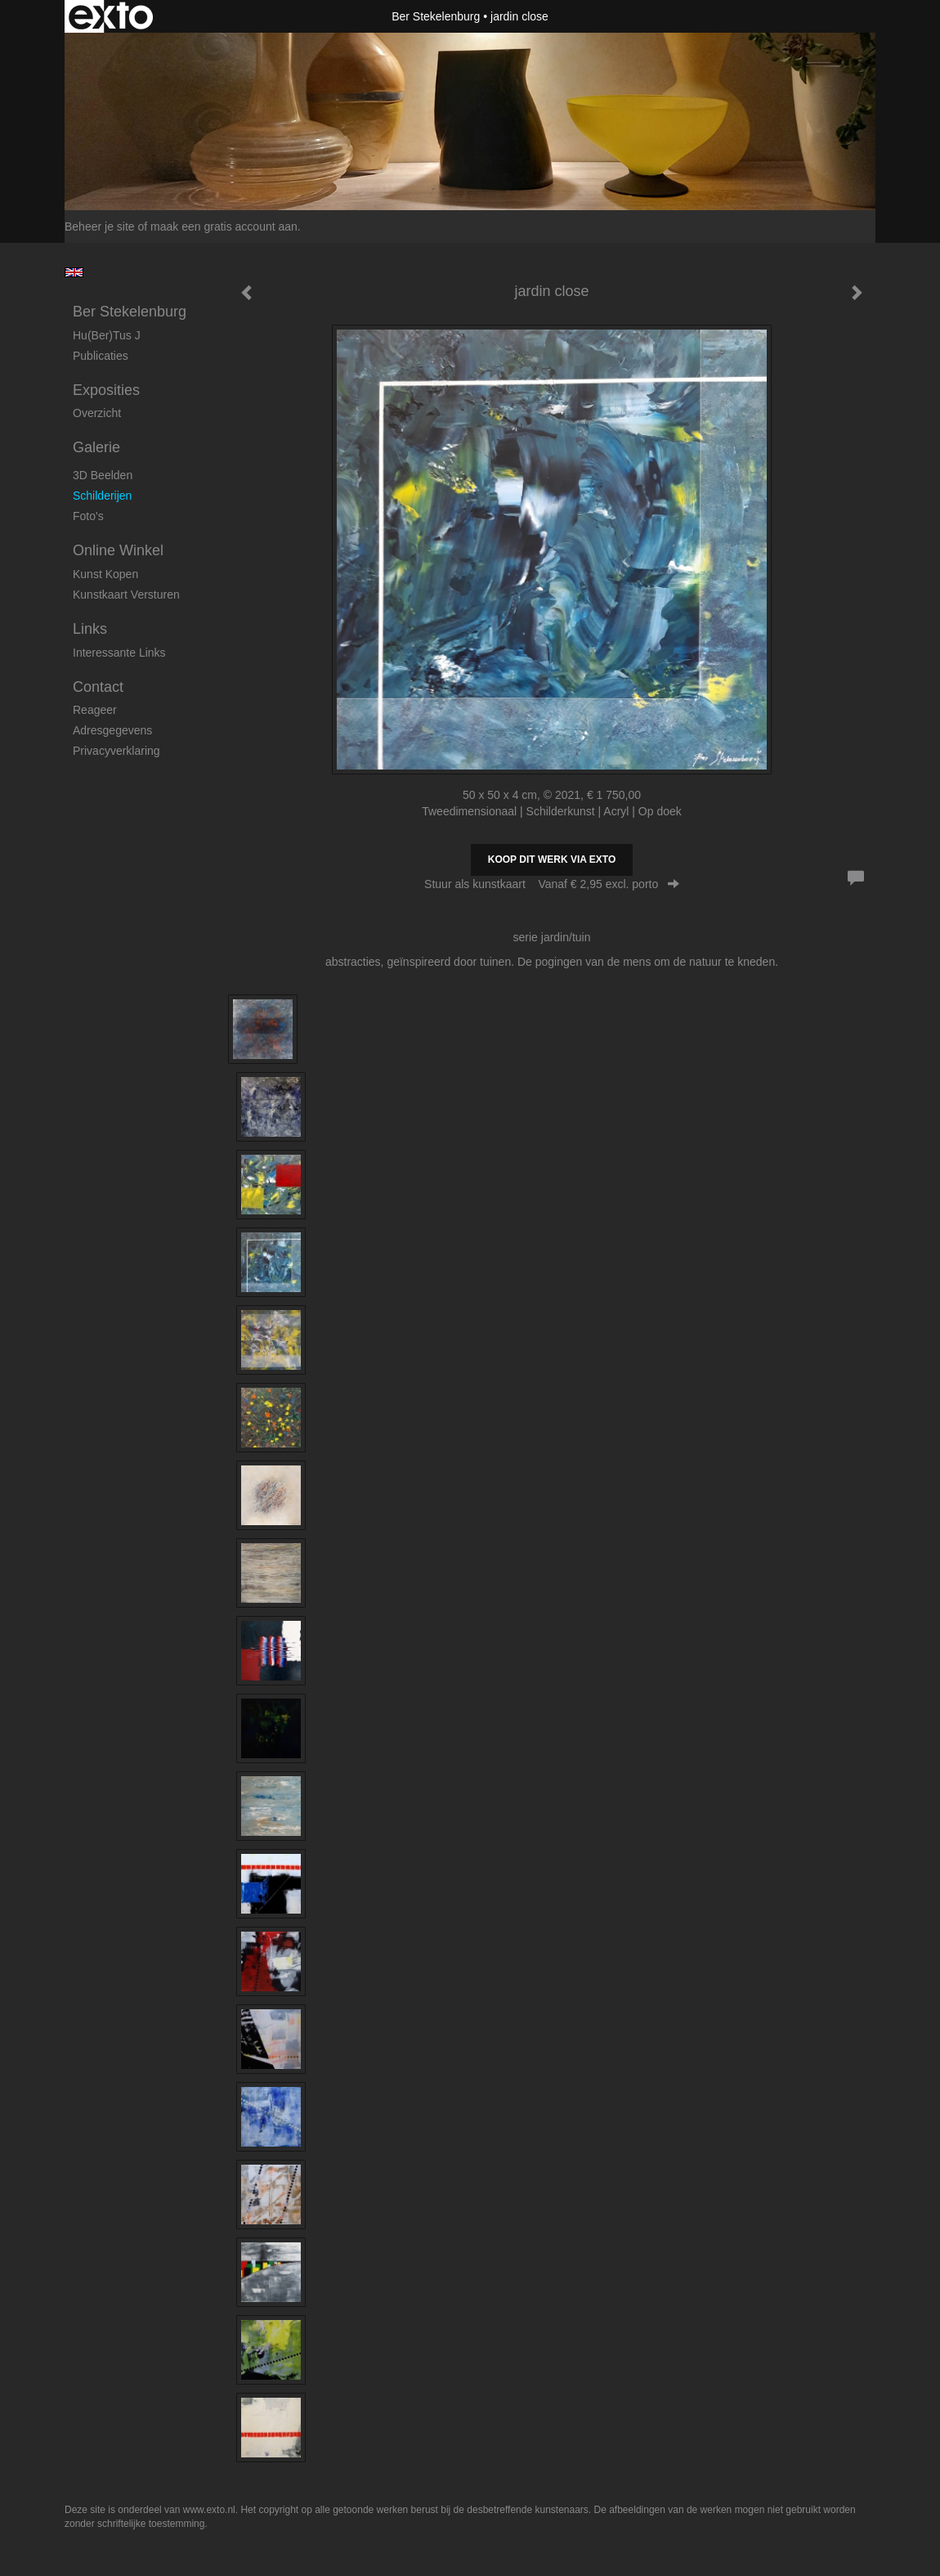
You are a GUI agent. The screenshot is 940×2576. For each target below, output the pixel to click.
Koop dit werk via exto (551, 859)
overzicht (97, 413)
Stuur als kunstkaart (551, 884)
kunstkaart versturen (126, 594)
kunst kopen (105, 574)
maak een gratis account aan (224, 226)
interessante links (119, 652)
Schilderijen (102, 495)
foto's (88, 516)
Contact (98, 687)
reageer (95, 709)
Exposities (106, 390)
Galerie (96, 447)
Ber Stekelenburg (436, 16)
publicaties (100, 355)
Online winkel (118, 550)
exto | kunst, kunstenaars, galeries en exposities (111, 16)
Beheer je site (100, 226)
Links (90, 629)
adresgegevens (112, 730)
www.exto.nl (209, 2509)
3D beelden (102, 475)
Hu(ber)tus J (107, 335)
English (74, 272)
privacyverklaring (116, 750)
